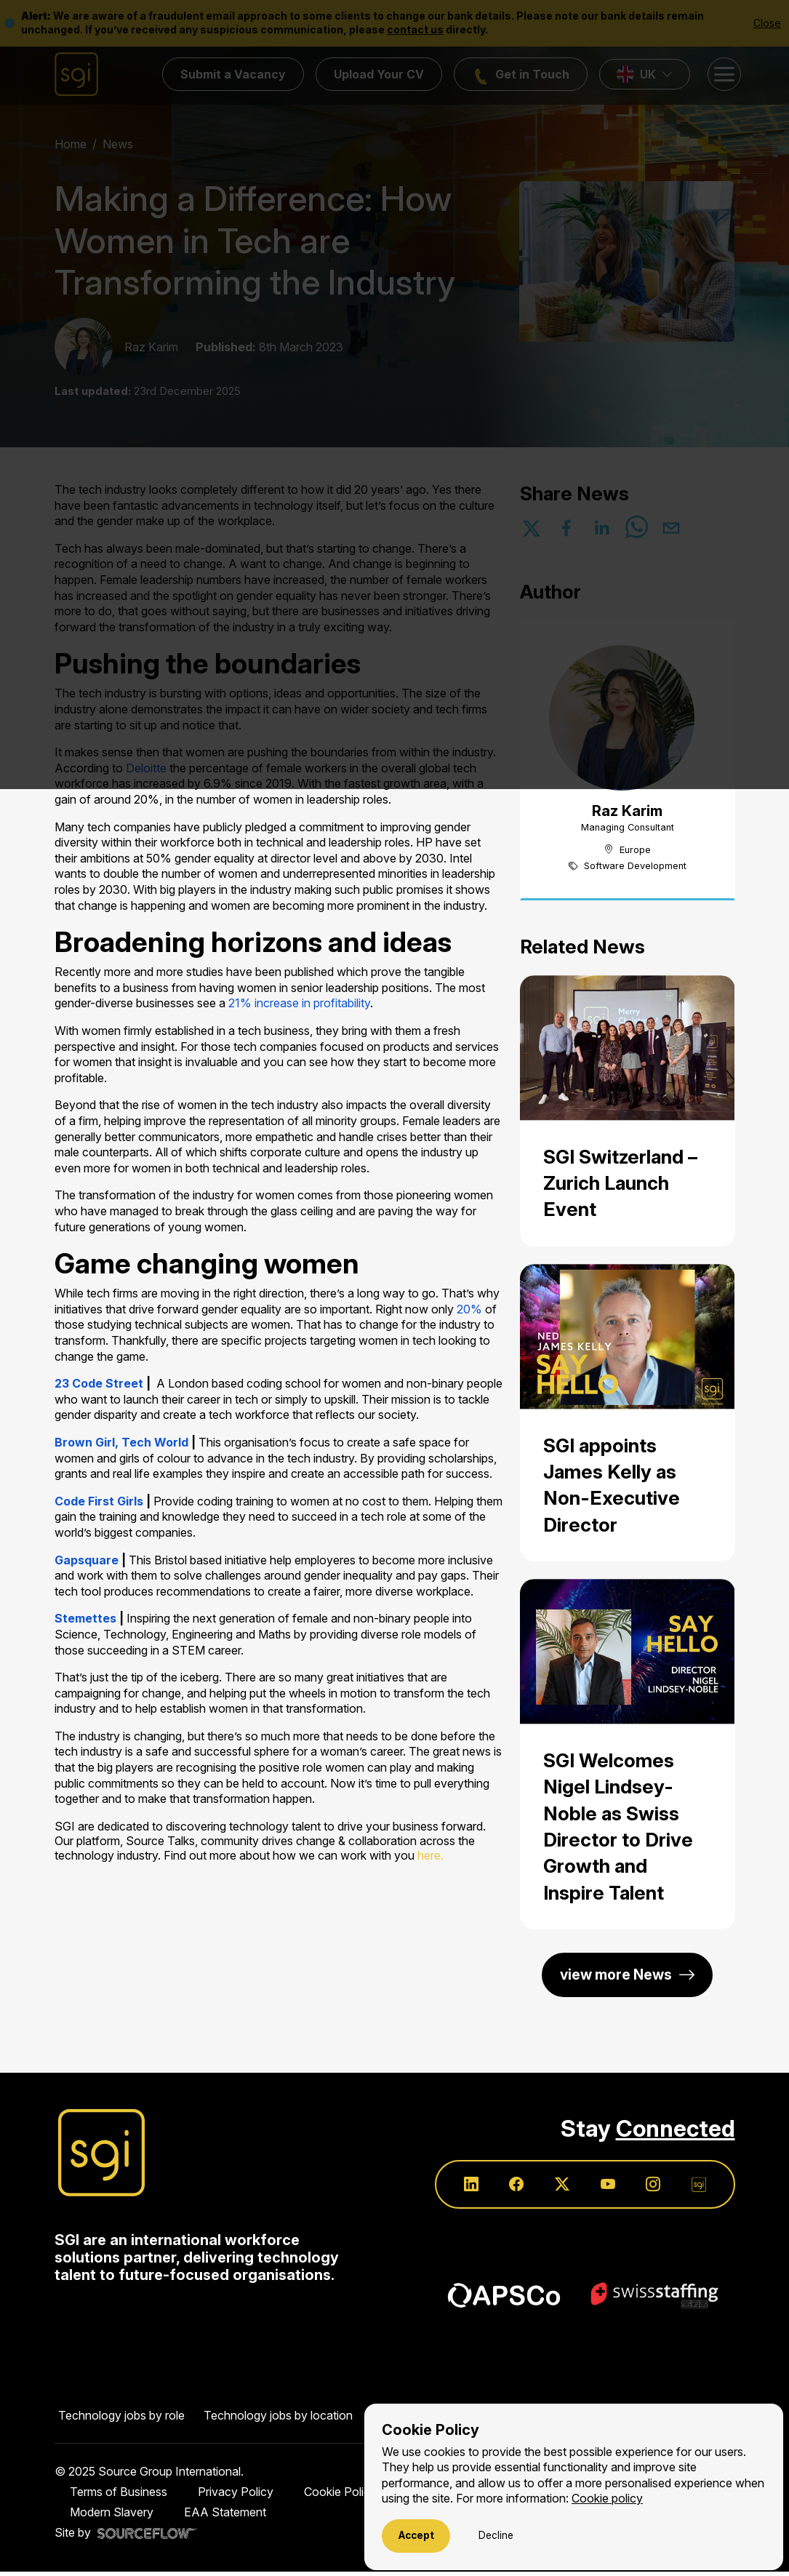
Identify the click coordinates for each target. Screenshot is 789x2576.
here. (430, 1855)
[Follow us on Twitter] (554, 2187)
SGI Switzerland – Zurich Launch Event (620, 1183)
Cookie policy (607, 2499)
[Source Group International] (101, 2154)
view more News (615, 1975)
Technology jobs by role (121, 2419)
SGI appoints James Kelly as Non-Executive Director (611, 1485)
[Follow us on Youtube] (602, 2187)
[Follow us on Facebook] (506, 2187)
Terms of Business (118, 2496)
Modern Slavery (111, 2516)
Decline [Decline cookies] (496, 2535)
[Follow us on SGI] (698, 2187)
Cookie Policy (340, 2496)
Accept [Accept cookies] (416, 2535)
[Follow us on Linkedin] (458, 2187)
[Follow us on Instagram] (650, 2187)
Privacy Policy (235, 2496)
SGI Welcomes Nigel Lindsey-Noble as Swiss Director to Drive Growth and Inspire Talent (618, 1826)
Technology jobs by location (278, 2419)
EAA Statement (225, 2516)
